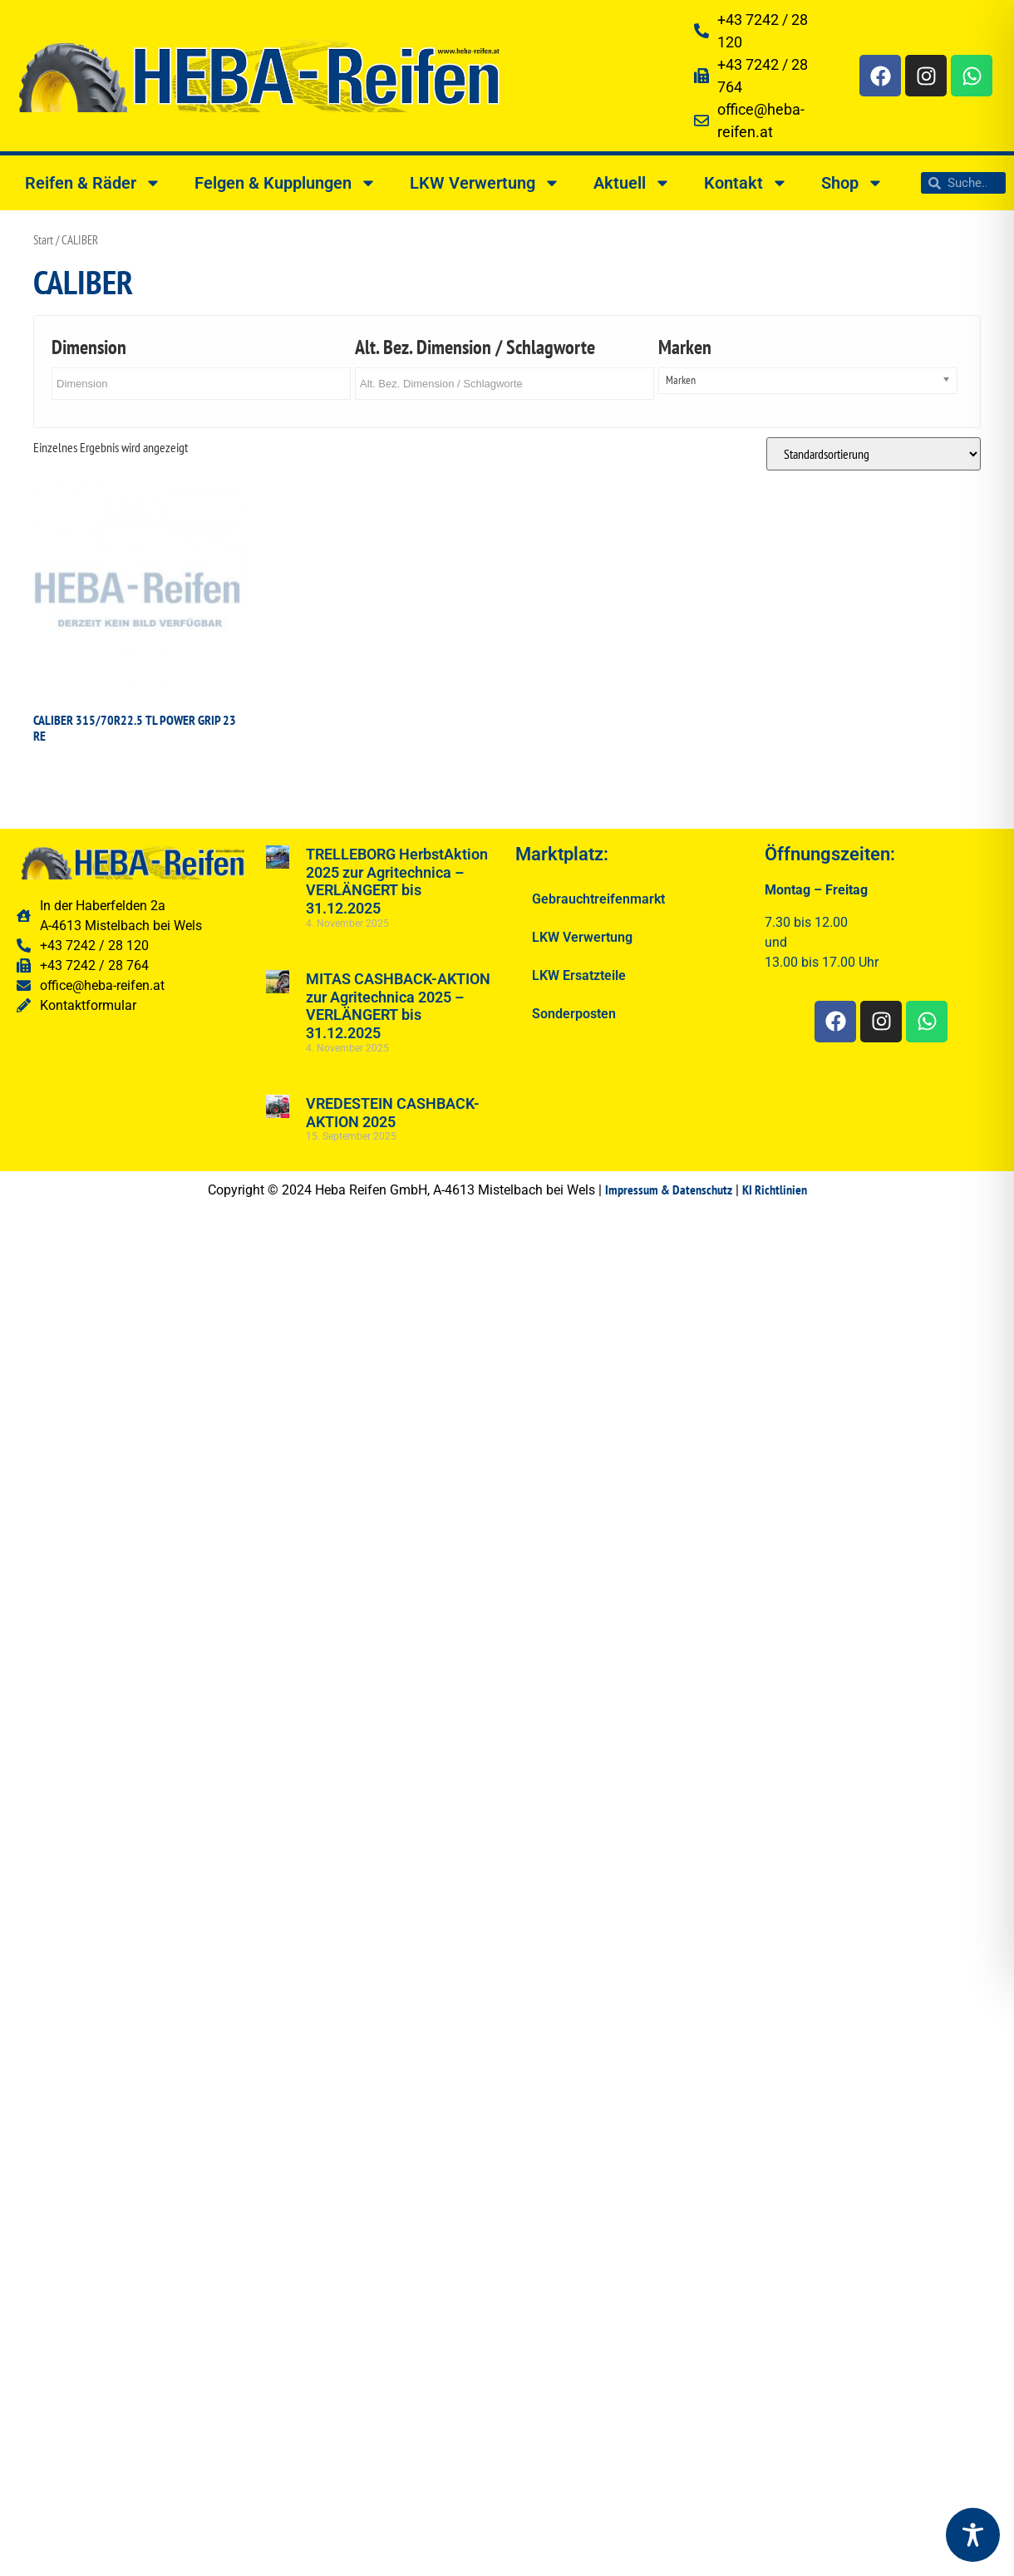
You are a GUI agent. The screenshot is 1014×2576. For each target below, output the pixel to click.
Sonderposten (574, 1014)
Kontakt (746, 182)
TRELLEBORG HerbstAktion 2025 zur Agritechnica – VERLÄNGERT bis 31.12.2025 (397, 881)
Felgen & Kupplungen (285, 182)
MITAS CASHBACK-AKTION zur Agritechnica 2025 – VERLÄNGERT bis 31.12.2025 (398, 1006)
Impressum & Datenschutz (668, 1189)
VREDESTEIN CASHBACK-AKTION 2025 (393, 1112)
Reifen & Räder (93, 182)
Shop (852, 182)
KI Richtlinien (774, 1189)
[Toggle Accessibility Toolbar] (973, 2535)
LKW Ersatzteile (579, 975)
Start (43, 240)
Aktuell (632, 182)
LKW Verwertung (485, 182)
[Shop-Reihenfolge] (873, 453)
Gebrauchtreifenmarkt (598, 899)
